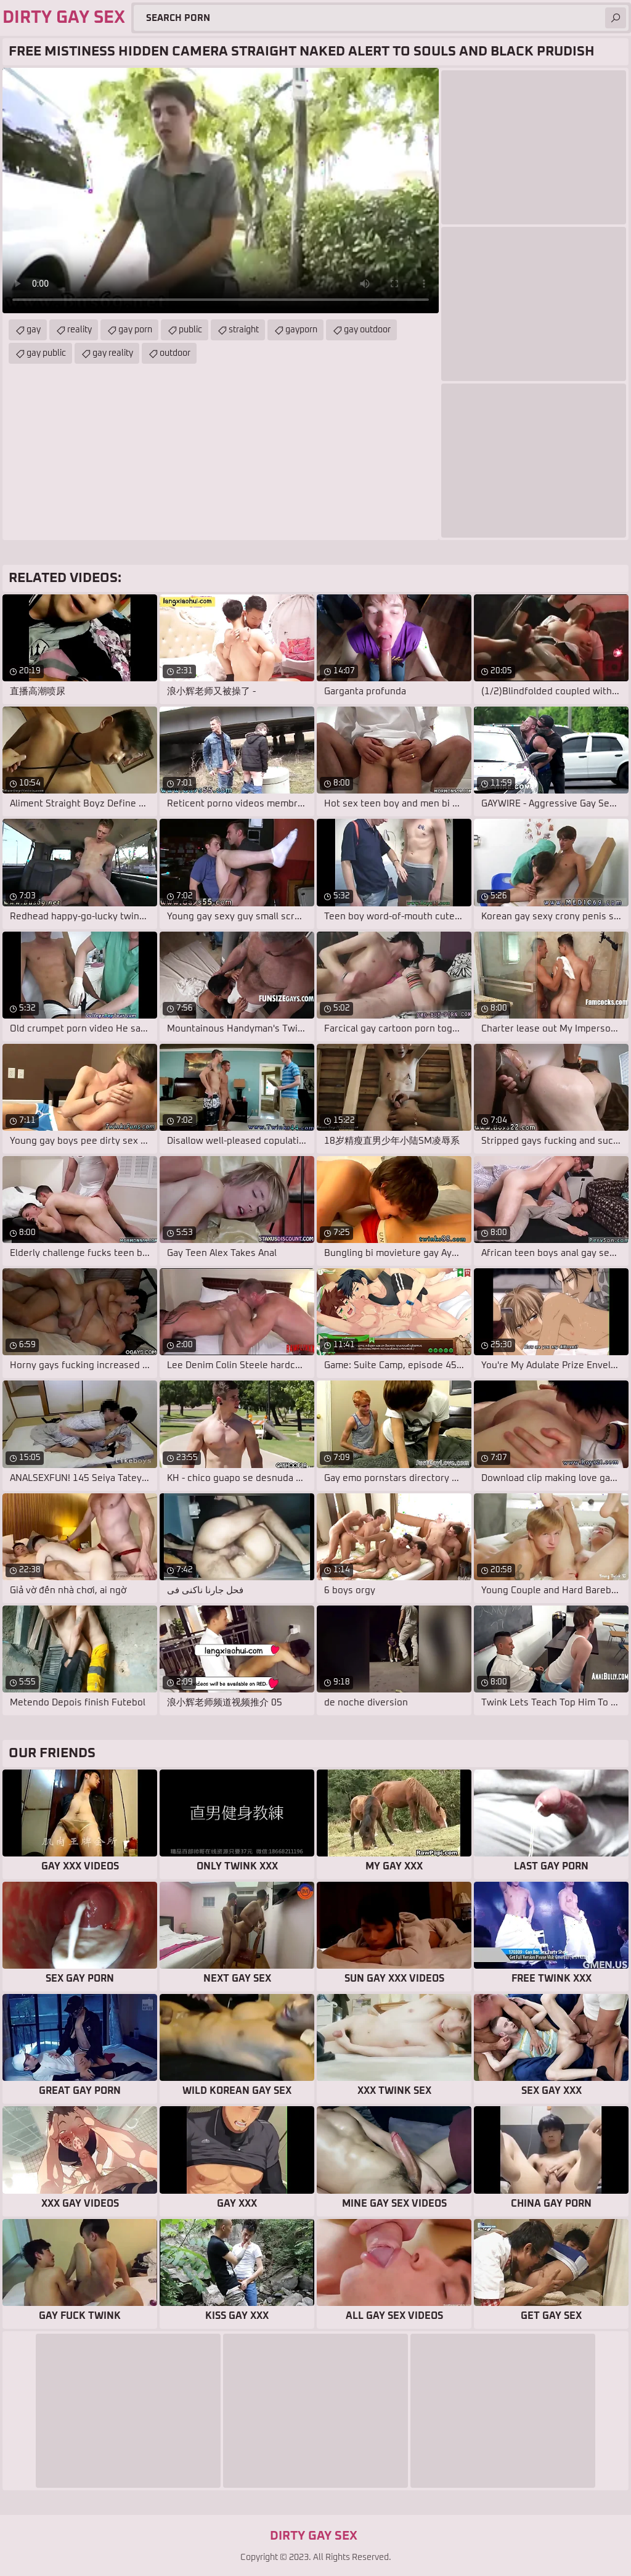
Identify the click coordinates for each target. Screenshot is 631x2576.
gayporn (301, 330)
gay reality (112, 353)
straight (244, 330)
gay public (46, 353)
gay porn (135, 330)
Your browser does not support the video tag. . (220, 190)
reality (79, 330)
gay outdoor (367, 330)
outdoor (175, 353)
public (190, 330)
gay (33, 330)
